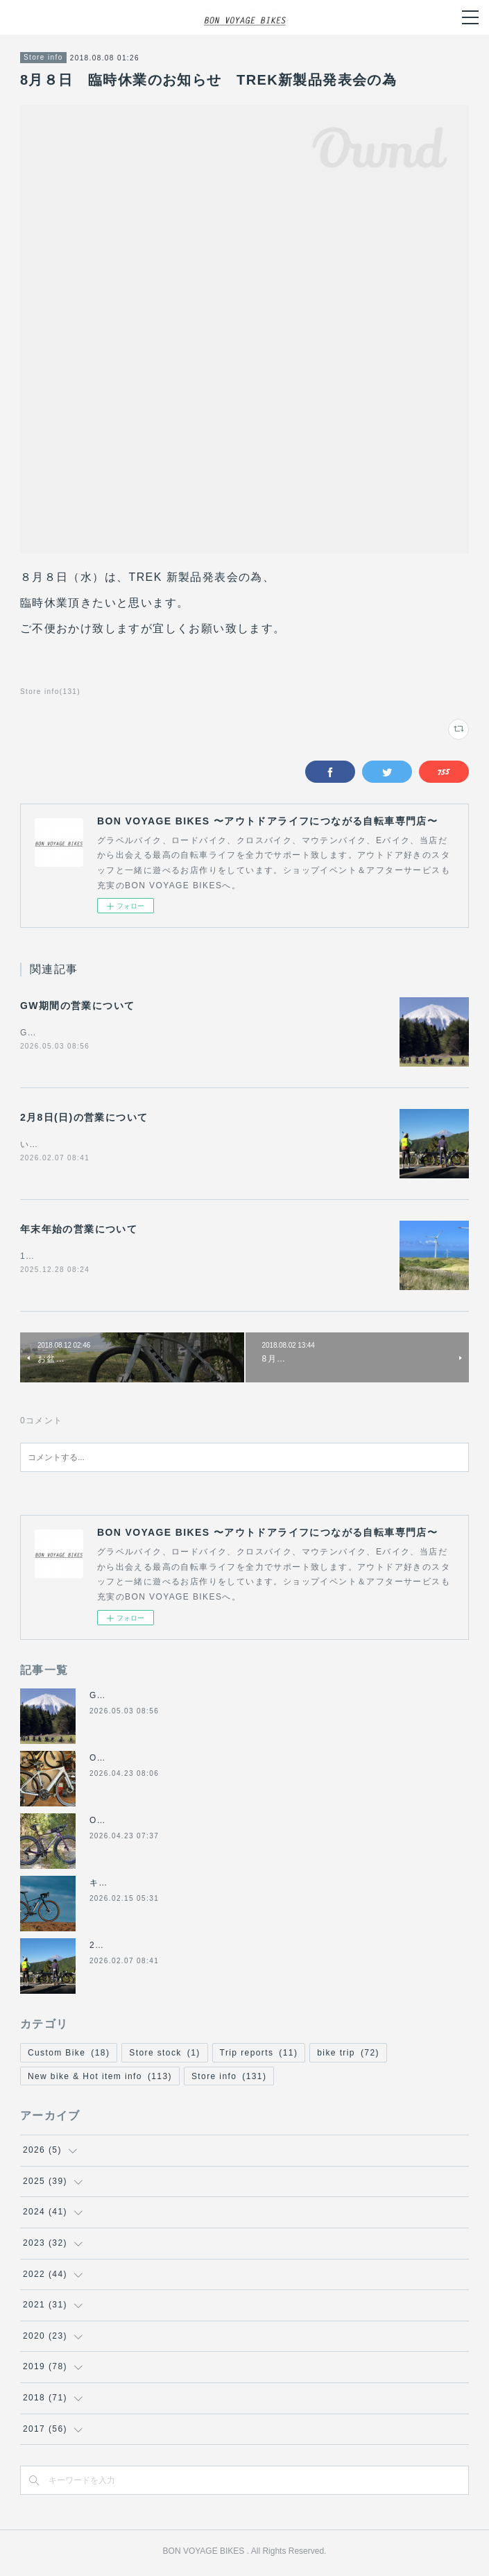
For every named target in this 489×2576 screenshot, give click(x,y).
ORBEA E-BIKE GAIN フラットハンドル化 (181, 1761)
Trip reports (259, 2055)
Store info (43, 57)
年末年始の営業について (78, 1231)
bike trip (348, 2055)
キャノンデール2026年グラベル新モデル (175, 1886)
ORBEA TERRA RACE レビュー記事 (168, 1824)
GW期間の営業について (77, 1005)
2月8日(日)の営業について (84, 1118)
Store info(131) (50, 691)
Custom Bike (69, 2055)
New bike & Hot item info (100, 2079)
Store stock (164, 2055)
